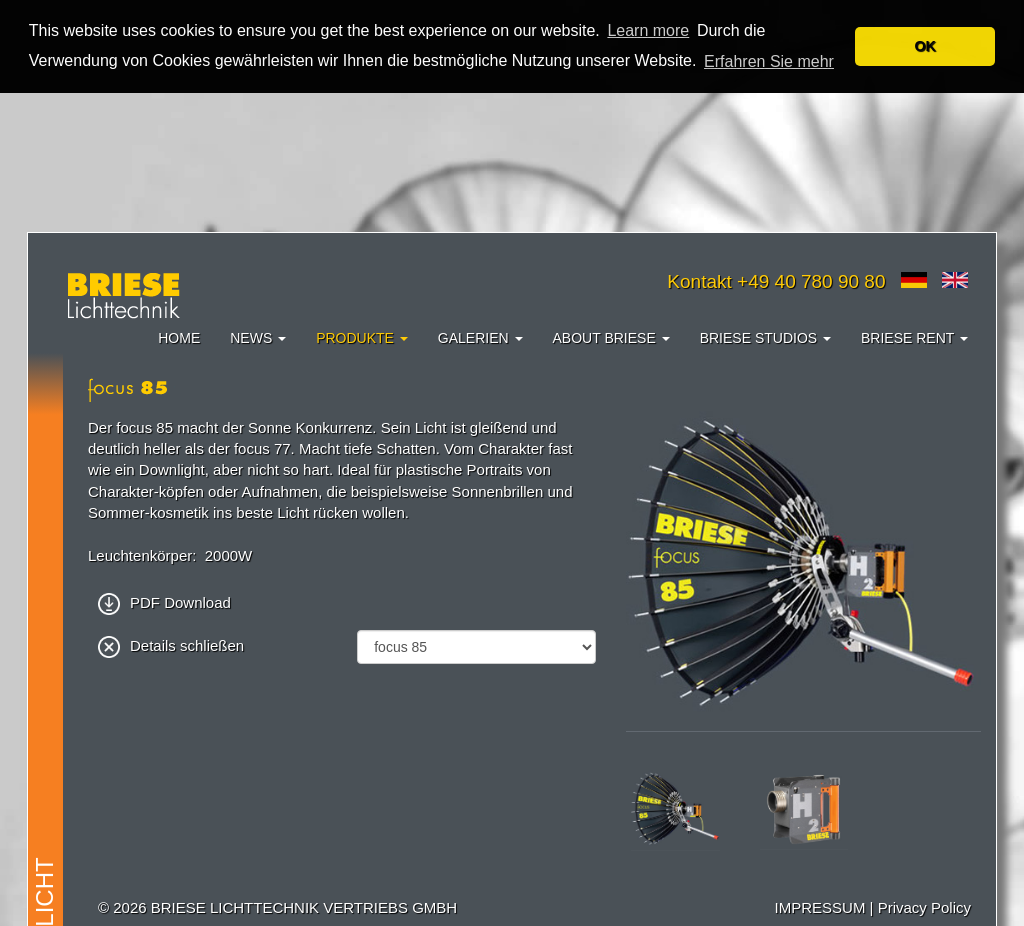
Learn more (648, 30)
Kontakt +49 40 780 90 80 (776, 280)
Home (179, 337)
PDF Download (164, 601)
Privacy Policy (924, 907)
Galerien (480, 337)
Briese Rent (914, 337)
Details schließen (171, 644)
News (258, 337)
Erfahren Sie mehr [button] (769, 61)
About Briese (611, 337)
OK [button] (925, 46)
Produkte (362, 337)
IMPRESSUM (820, 907)
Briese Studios (765, 337)
